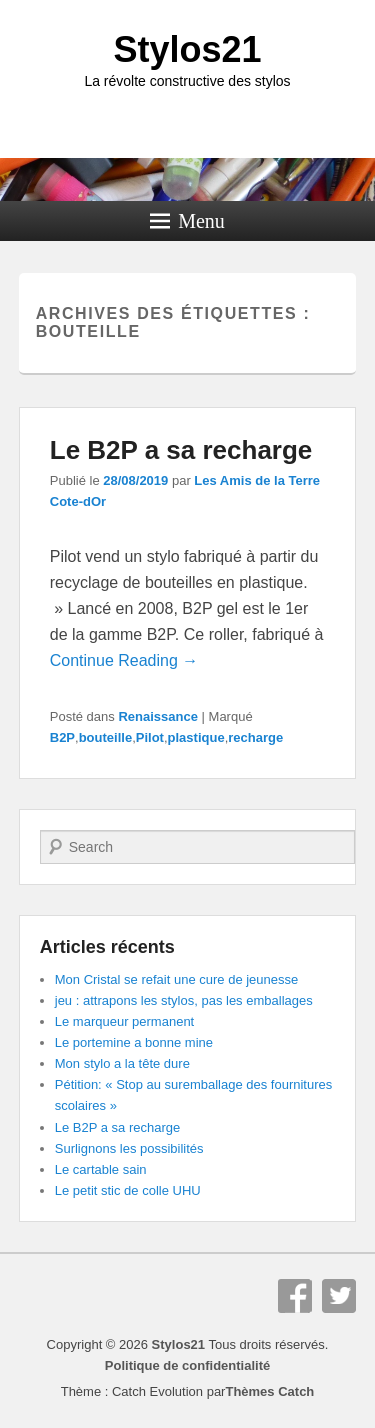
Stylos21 (187, 49)
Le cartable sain (101, 1169)
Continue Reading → (124, 660)
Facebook (295, 1296)
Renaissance (158, 716)
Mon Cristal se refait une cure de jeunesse (177, 979)
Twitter (339, 1296)
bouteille (105, 737)
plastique (196, 737)
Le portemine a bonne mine (134, 1042)
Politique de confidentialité (187, 1365)
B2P (62, 737)
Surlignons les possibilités (129, 1148)
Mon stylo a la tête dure (122, 1063)
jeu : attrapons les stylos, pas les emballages (184, 1000)
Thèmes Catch (269, 1391)
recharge (255, 737)
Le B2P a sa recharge (181, 450)
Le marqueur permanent (124, 1021)
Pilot (150, 737)
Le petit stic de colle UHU (128, 1190)
